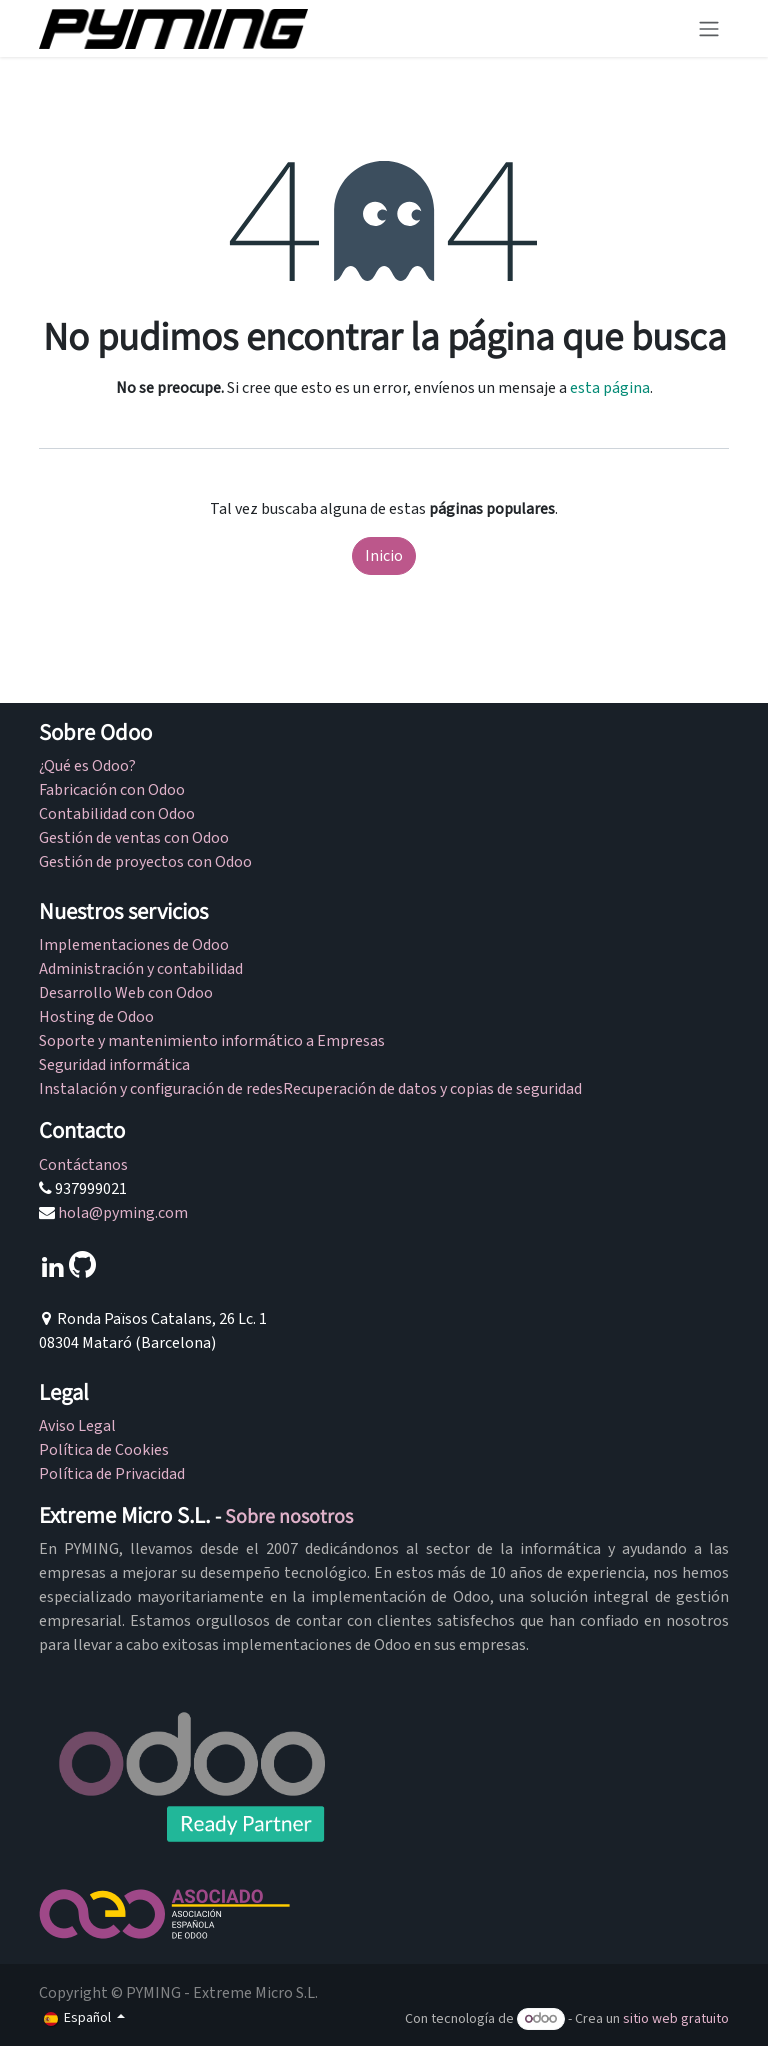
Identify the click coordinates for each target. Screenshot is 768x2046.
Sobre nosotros (289, 1516)
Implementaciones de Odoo (134, 945)
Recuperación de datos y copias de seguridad (432, 1089)
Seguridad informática (116, 1065)
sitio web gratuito (676, 2019)
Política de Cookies (104, 1450)
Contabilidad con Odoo (117, 814)
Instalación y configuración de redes (161, 1089)
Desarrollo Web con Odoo (126, 993)
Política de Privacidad (112, 1474)
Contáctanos (83, 1165)
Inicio (384, 556)
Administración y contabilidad (141, 969)
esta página (610, 388)
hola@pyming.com (123, 1213)
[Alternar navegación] (709, 28)
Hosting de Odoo (96, 1017)
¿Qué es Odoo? (87, 766)
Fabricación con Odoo (112, 790)
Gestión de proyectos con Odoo (145, 862)
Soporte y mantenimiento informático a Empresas (212, 1041)
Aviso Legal (77, 1426)
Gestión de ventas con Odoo (134, 838)
